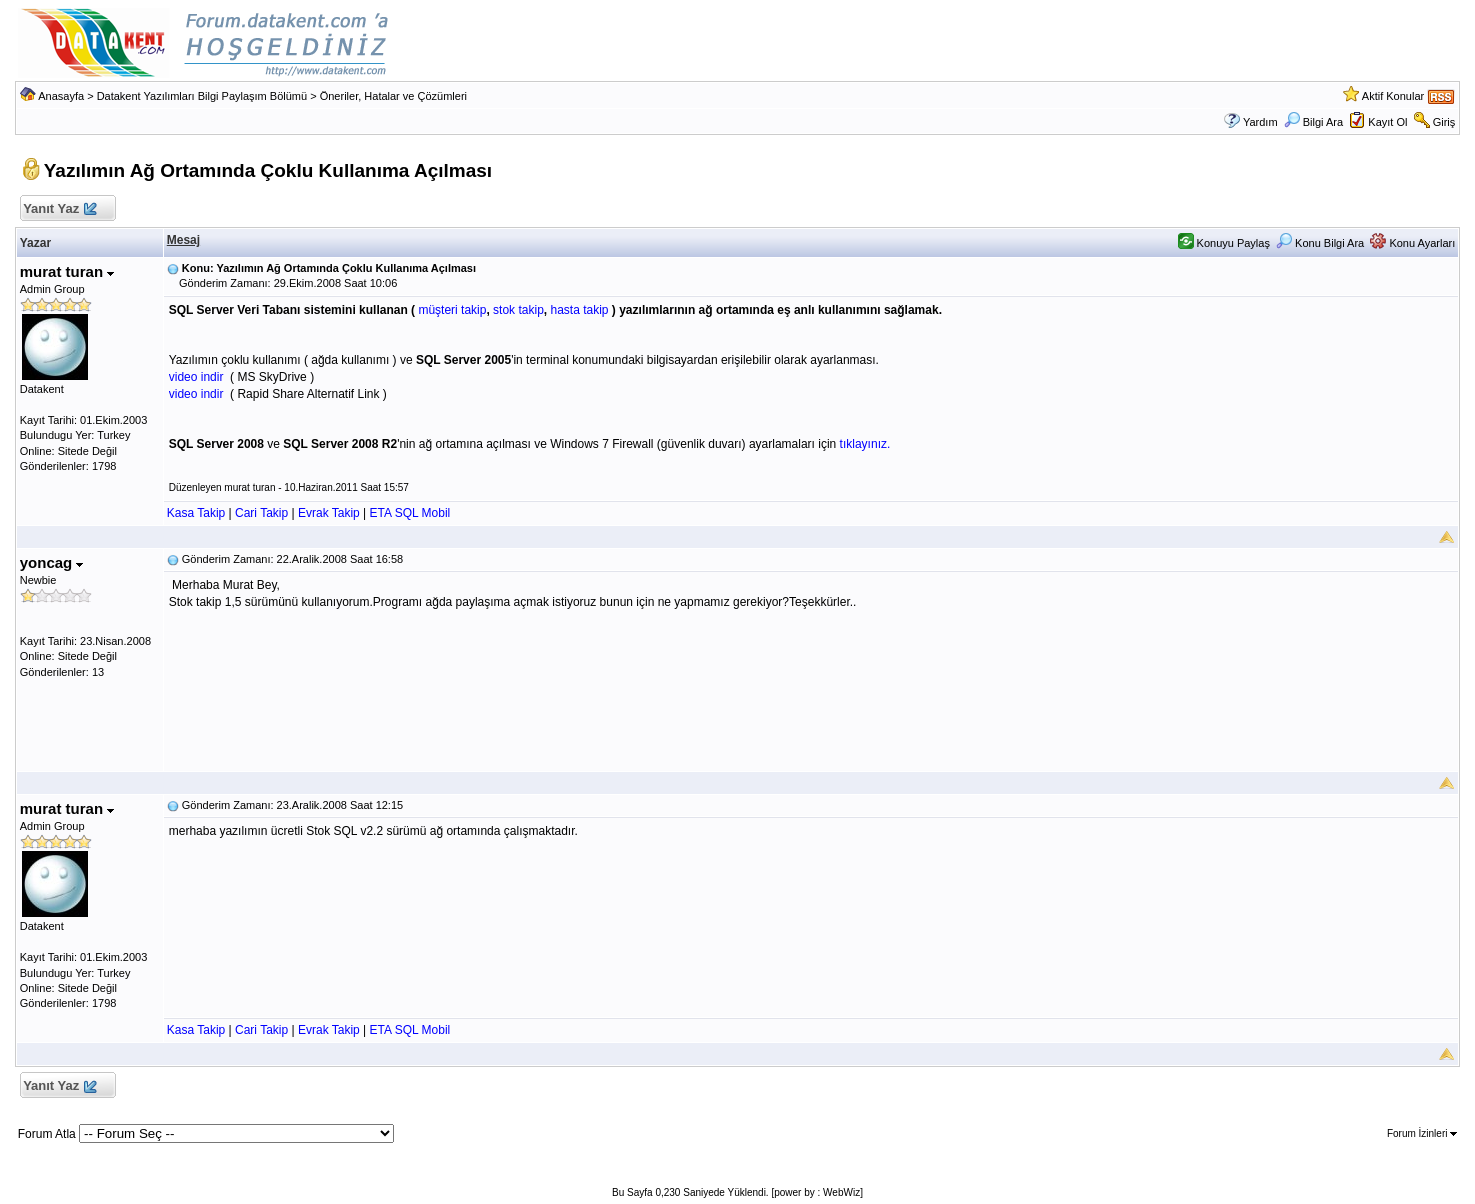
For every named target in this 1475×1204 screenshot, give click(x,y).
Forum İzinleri (1422, 1133)
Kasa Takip (196, 513)
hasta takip (579, 310)
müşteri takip (452, 310)
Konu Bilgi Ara (1320, 243)
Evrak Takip (329, 513)
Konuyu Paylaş (1224, 243)
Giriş (1444, 122)
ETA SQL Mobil (410, 513)
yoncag (52, 562)
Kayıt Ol (1387, 122)
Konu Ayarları (1412, 243)
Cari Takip (261, 513)
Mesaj (183, 240)
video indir (196, 377)
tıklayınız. (865, 444)
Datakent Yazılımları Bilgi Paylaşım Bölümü (202, 96)
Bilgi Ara (1313, 122)
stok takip (518, 310)
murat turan (67, 271)
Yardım (1260, 122)
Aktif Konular (1393, 96)
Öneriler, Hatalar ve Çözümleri (393, 96)
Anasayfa (61, 96)
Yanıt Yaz (59, 209)
